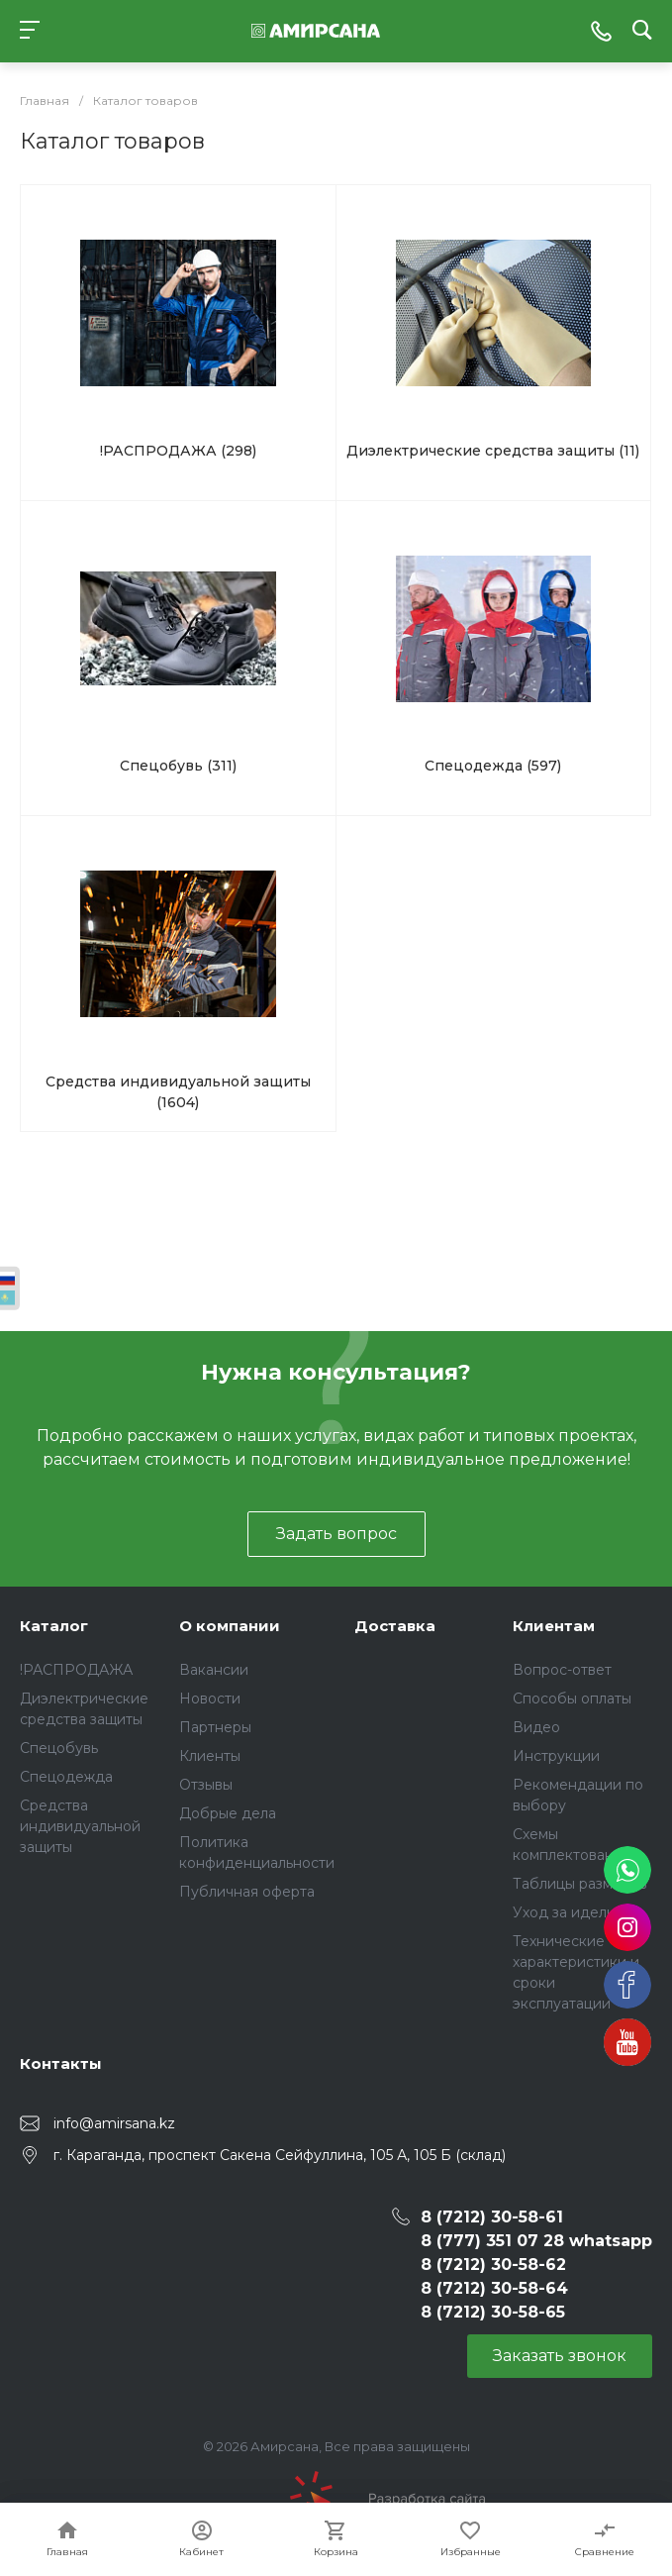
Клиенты (209, 1756)
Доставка (394, 1625)
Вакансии (213, 1670)
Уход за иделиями (577, 1912)
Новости (209, 1698)
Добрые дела (227, 1813)
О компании (229, 1625)
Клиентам (554, 1625)
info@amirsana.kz (114, 2123)
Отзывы (206, 1785)
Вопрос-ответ (562, 1670)
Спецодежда (66, 1777)
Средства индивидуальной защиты (80, 1826)
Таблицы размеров (580, 1884)
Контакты (61, 2063)
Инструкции (556, 1756)
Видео (536, 1727)
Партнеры (215, 1727)
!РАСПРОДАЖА (76, 1670)
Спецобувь (59, 1748)
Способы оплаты (572, 1698)
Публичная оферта (247, 1892)
